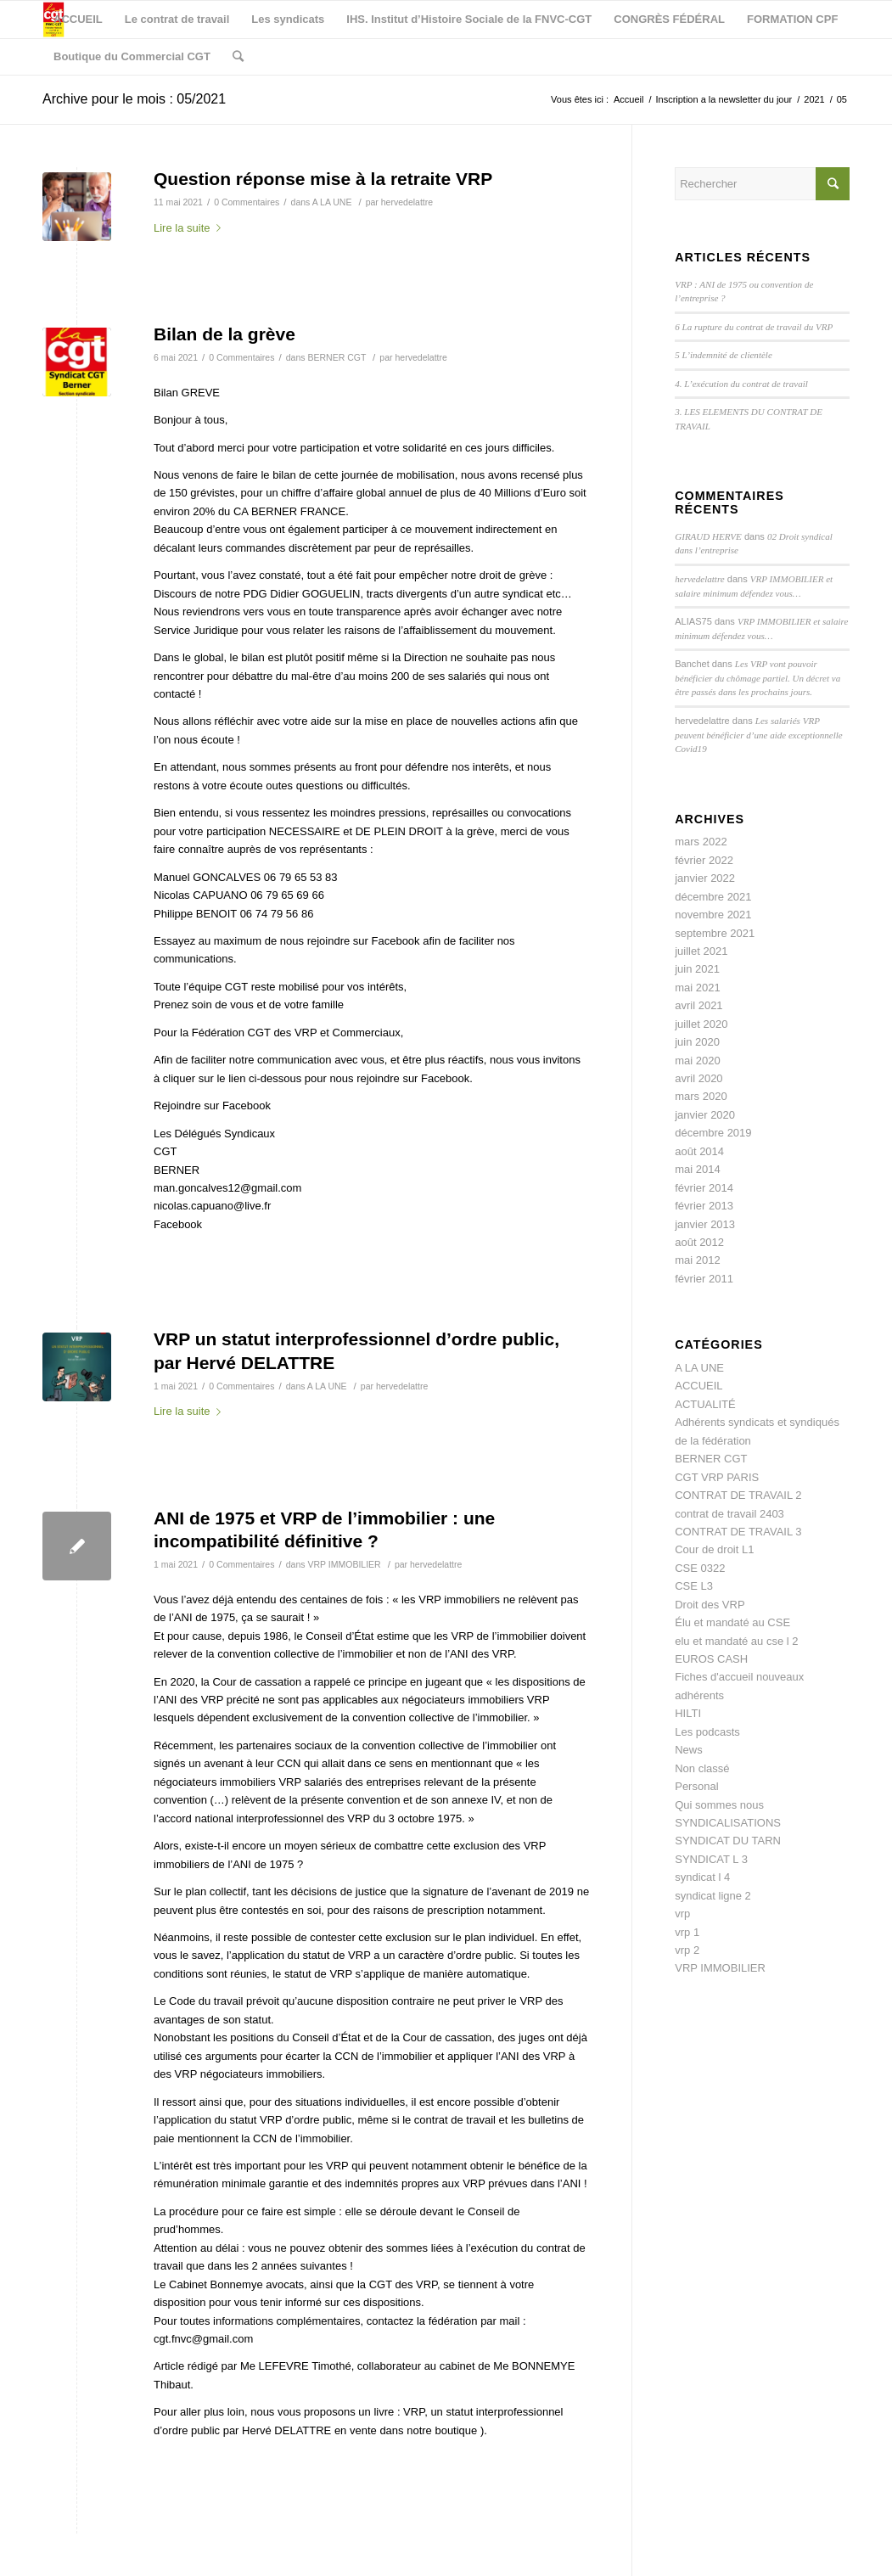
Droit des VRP (709, 1604)
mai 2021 (697, 987)
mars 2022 (701, 841)
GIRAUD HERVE (708, 536)
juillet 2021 (701, 951)
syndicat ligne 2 (713, 1895)
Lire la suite (190, 228)
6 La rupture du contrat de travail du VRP (754, 327)
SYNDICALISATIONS (728, 1822)
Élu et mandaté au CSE (732, 1622)
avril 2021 (698, 1005)
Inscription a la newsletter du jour (723, 99)
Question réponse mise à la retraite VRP (323, 178)
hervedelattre (407, 202)
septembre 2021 (715, 933)
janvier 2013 (705, 1224)
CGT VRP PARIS (717, 1477)
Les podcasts (707, 1732)
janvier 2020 (705, 1114)
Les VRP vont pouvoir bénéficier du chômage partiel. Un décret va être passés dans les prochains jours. (757, 678)
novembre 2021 (713, 914)
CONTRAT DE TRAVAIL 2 (738, 1495)
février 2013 (704, 1205)
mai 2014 (697, 1169)
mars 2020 (701, 1096)
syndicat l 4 (702, 1877)
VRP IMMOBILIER (343, 1564)
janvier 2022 (705, 878)
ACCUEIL (698, 1385)
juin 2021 (697, 968)
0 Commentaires (246, 202)
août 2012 (699, 1242)
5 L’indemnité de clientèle (723, 355)
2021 (814, 99)
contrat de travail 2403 (729, 1513)
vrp (682, 1913)
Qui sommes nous (719, 1805)
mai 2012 (697, 1260)
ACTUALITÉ (705, 1404)
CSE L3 (694, 1586)
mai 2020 (697, 1060)
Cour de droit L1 (714, 1549)
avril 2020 (698, 1078)
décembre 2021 (713, 896)
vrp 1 (687, 1932)
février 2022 (704, 860)
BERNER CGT (336, 357)
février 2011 (704, 1278)
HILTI (688, 1713)
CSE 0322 (700, 1568)
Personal (696, 1786)
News (689, 1749)
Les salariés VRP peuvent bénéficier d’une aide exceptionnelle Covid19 (759, 735)
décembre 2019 (713, 1132)
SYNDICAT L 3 (711, 1859)
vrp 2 (687, 1950)
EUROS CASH (711, 1659)
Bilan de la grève (224, 334)
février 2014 (704, 1187)
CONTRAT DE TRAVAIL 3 (738, 1531)
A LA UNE (332, 202)
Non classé (702, 1768)
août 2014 (699, 1151)
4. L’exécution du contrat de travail (741, 384)
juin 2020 (697, 1041)
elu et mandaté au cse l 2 (736, 1641)
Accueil (628, 99)
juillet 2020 (701, 1024)
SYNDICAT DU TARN (728, 1840)
